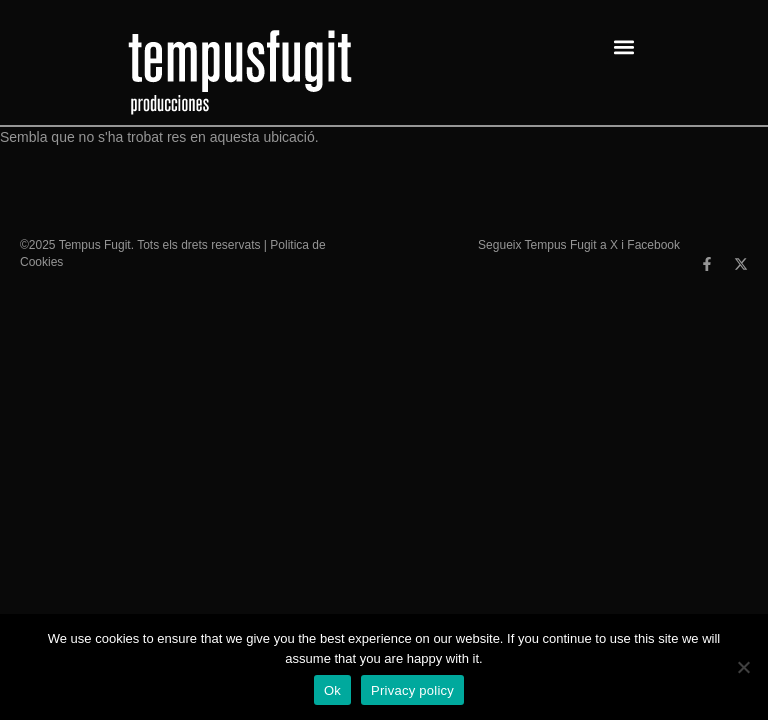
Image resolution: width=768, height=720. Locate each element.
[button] (623, 46)
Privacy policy (412, 690)
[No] (743, 667)
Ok (332, 690)
